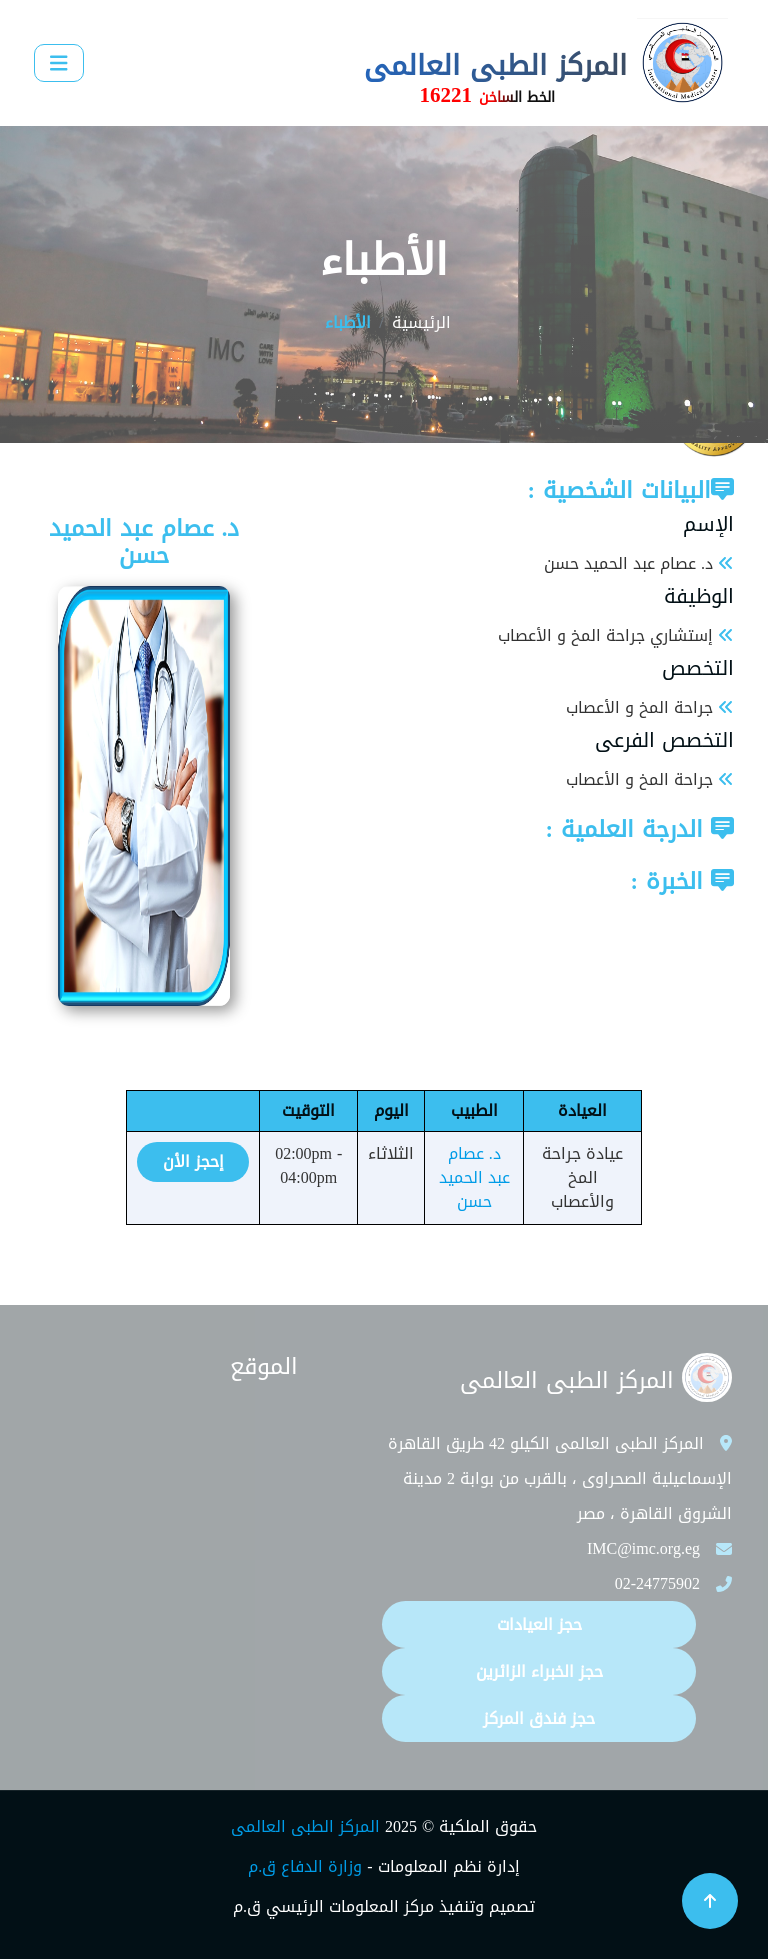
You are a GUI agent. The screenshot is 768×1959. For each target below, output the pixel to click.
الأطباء (348, 322)
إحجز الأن (193, 1161)
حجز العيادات (539, 1624)
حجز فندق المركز (539, 1718)
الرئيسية (421, 322)
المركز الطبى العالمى (305, 1826)
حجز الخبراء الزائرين (539, 1671)
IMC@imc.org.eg (643, 1548)
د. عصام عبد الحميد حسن (474, 1177)
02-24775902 (657, 1583)
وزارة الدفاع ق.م (305, 1866)
